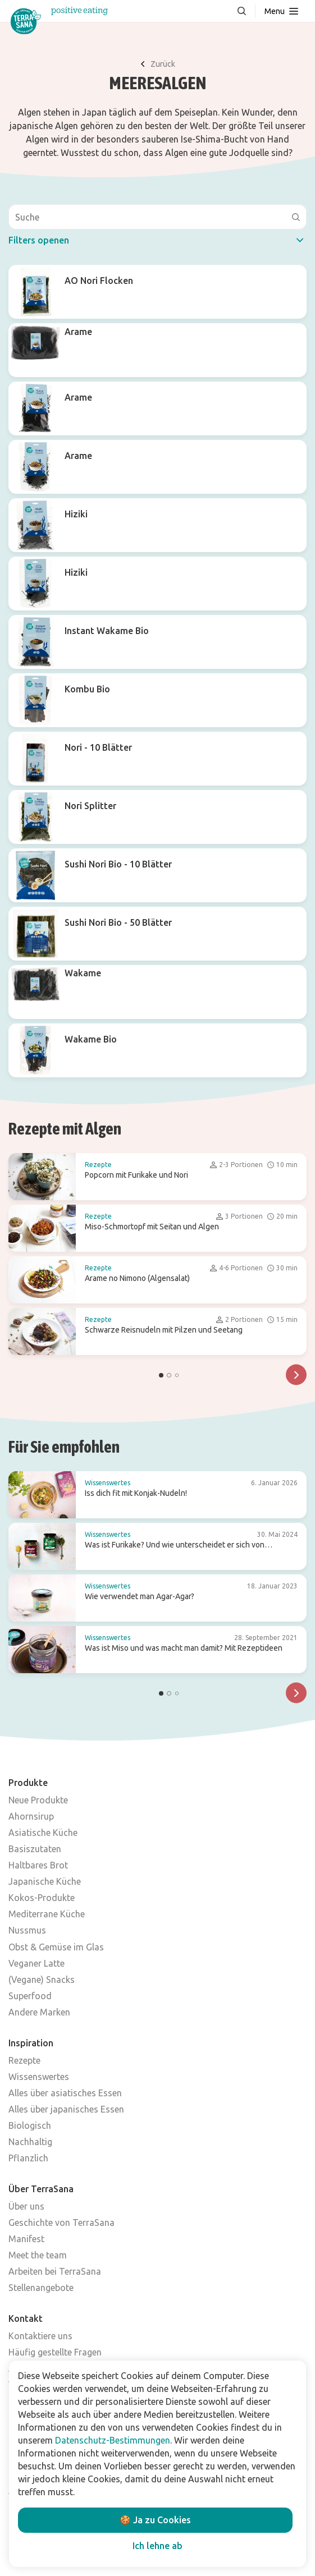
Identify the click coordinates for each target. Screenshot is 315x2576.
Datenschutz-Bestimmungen (112, 2440)
